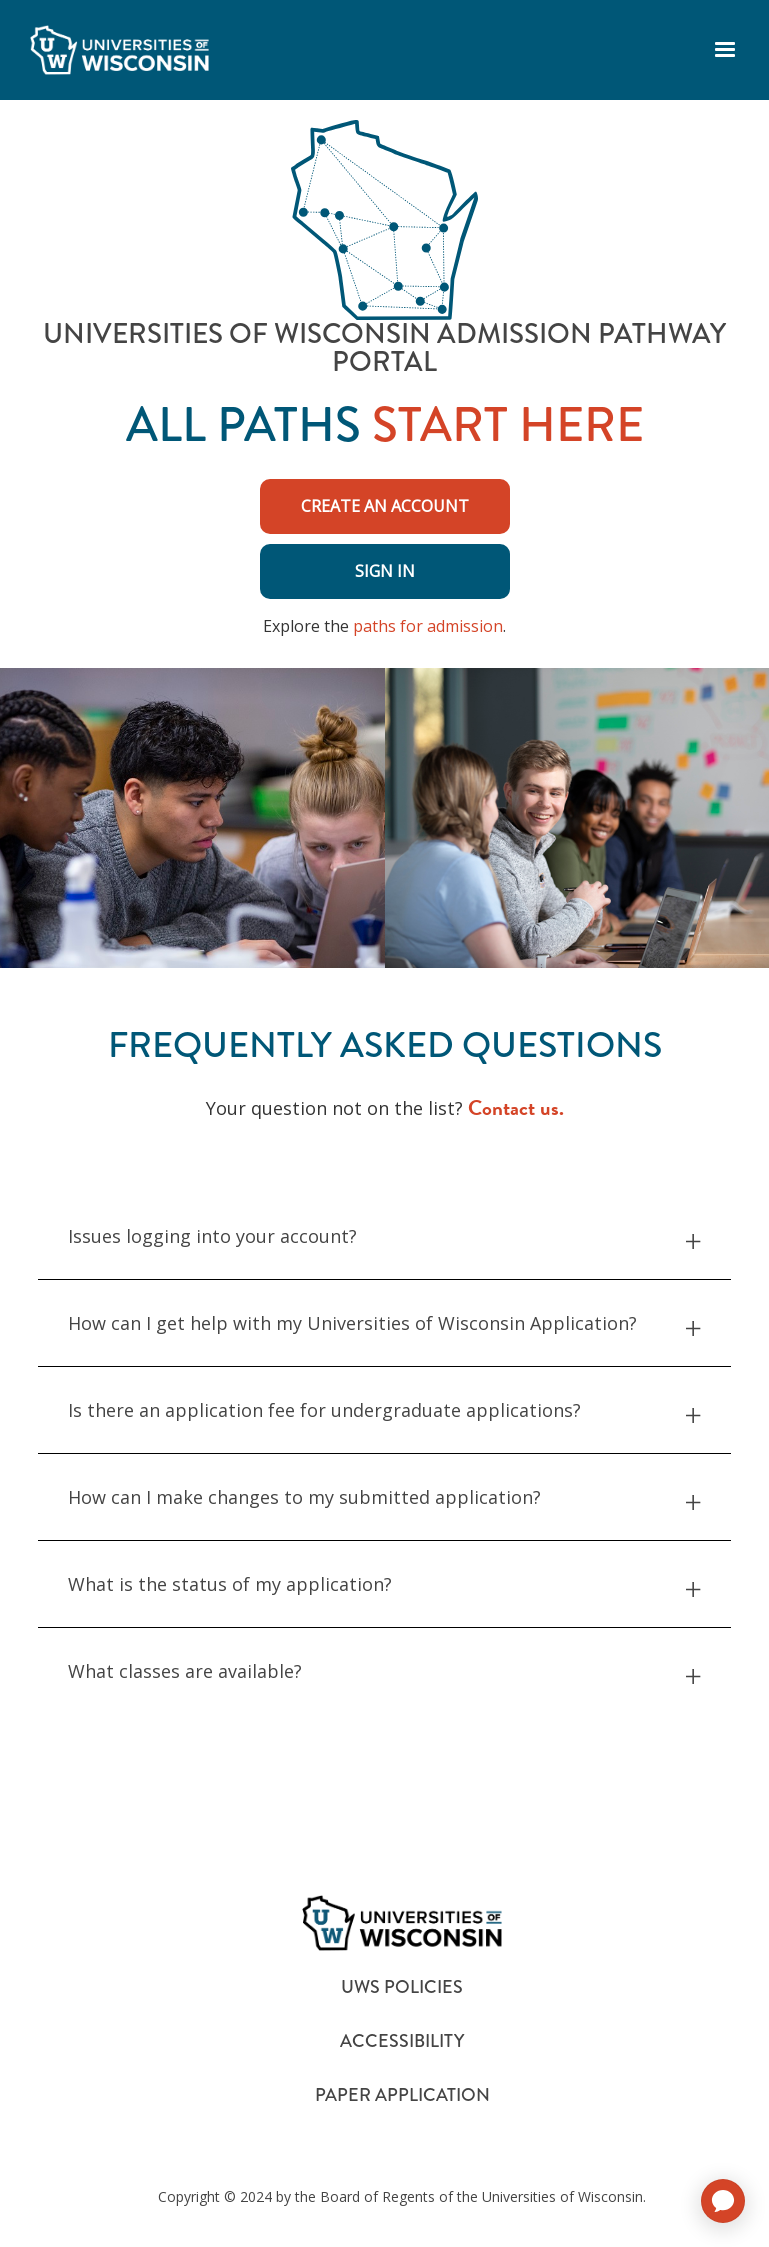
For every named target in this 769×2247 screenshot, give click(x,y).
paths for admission (428, 626)
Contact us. (516, 1108)
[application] (723, 2201)
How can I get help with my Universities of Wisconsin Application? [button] (384, 1323)
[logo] (119, 50)
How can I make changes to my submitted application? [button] (384, 1497)
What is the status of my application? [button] (384, 1584)
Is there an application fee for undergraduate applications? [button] (384, 1410)
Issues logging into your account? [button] (384, 1236)
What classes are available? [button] (384, 1671)
